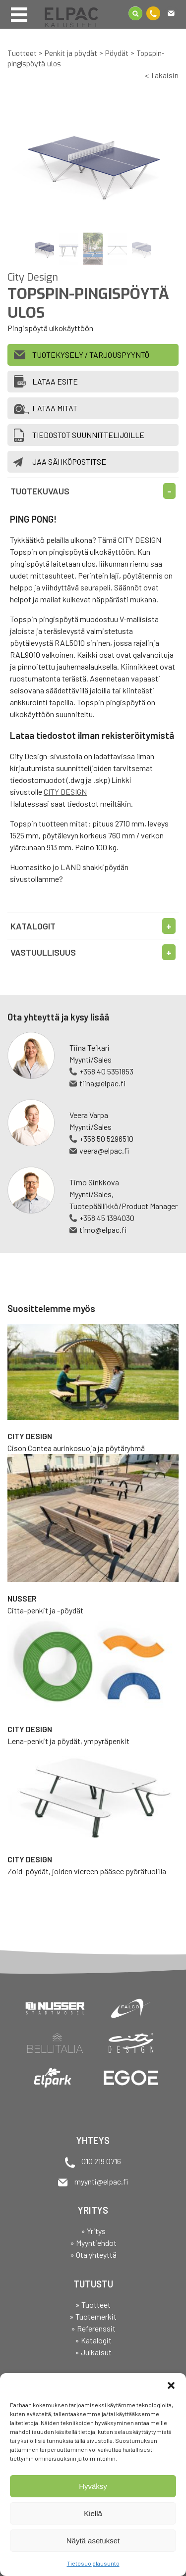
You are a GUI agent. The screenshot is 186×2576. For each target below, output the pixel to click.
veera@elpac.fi (104, 1150)
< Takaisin (162, 75)
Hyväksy (93, 2486)
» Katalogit (93, 2340)
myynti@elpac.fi (101, 2181)
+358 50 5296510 (106, 1138)
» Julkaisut (93, 2352)
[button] (171, 2385)
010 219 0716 (101, 2161)
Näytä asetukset (93, 2540)
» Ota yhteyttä (93, 2254)
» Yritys (93, 2231)
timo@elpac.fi (102, 1229)
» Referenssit (93, 2328)
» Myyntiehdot (93, 2242)
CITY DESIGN (65, 791)
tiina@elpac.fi (102, 1083)
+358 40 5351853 (106, 1071)
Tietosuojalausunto (93, 2563)
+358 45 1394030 (106, 1217)
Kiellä (93, 2513)
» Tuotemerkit (93, 2316)
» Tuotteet (93, 2304)
